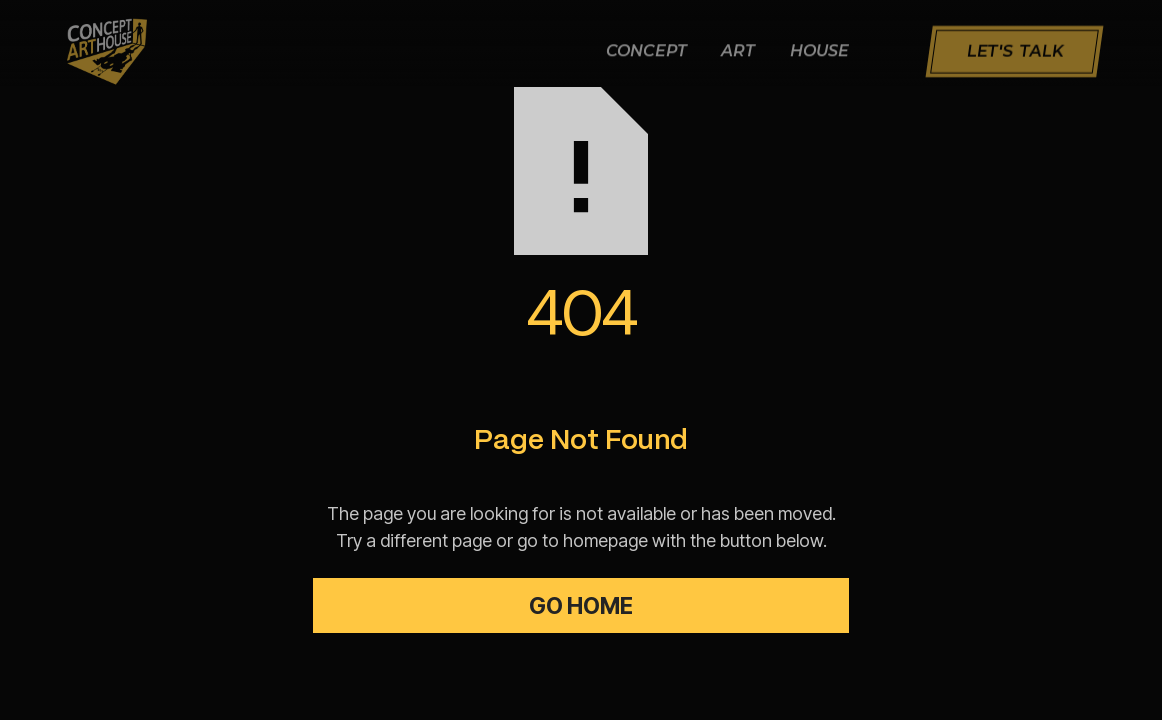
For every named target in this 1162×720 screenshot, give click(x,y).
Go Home (581, 605)
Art (738, 52)
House (819, 52)
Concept (646, 52)
